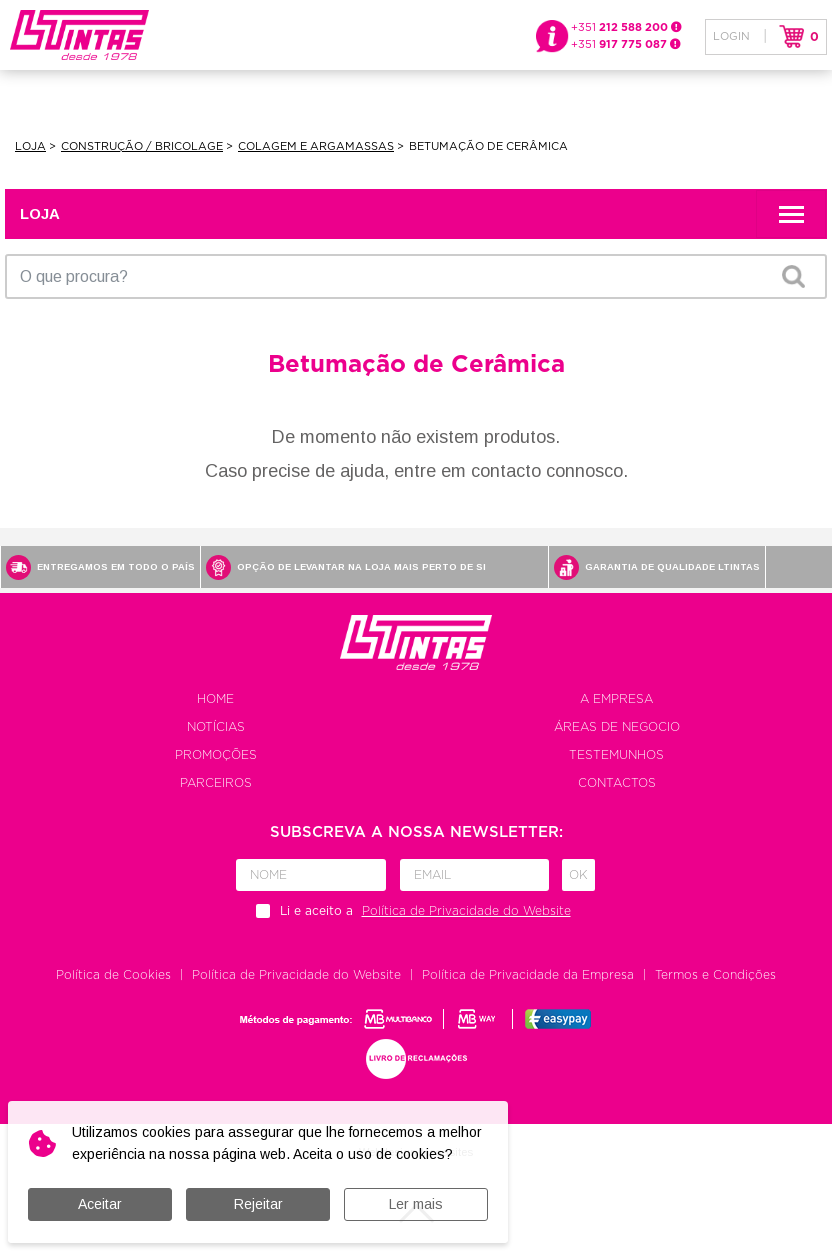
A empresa (616, 699)
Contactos (617, 783)
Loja (30, 146)
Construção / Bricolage (142, 146)
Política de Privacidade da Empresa (528, 975)
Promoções (216, 755)
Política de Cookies (113, 975)
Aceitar (100, 1204)
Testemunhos (616, 755)
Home (215, 699)
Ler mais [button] (416, 1204)
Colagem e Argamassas (316, 146)
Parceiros (216, 783)
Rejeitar (258, 1204)
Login (731, 36)
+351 (626, 27)
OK (793, 276)
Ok (578, 875)
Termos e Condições (715, 975)
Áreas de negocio (617, 727)
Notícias (216, 727)
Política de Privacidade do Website (296, 975)
